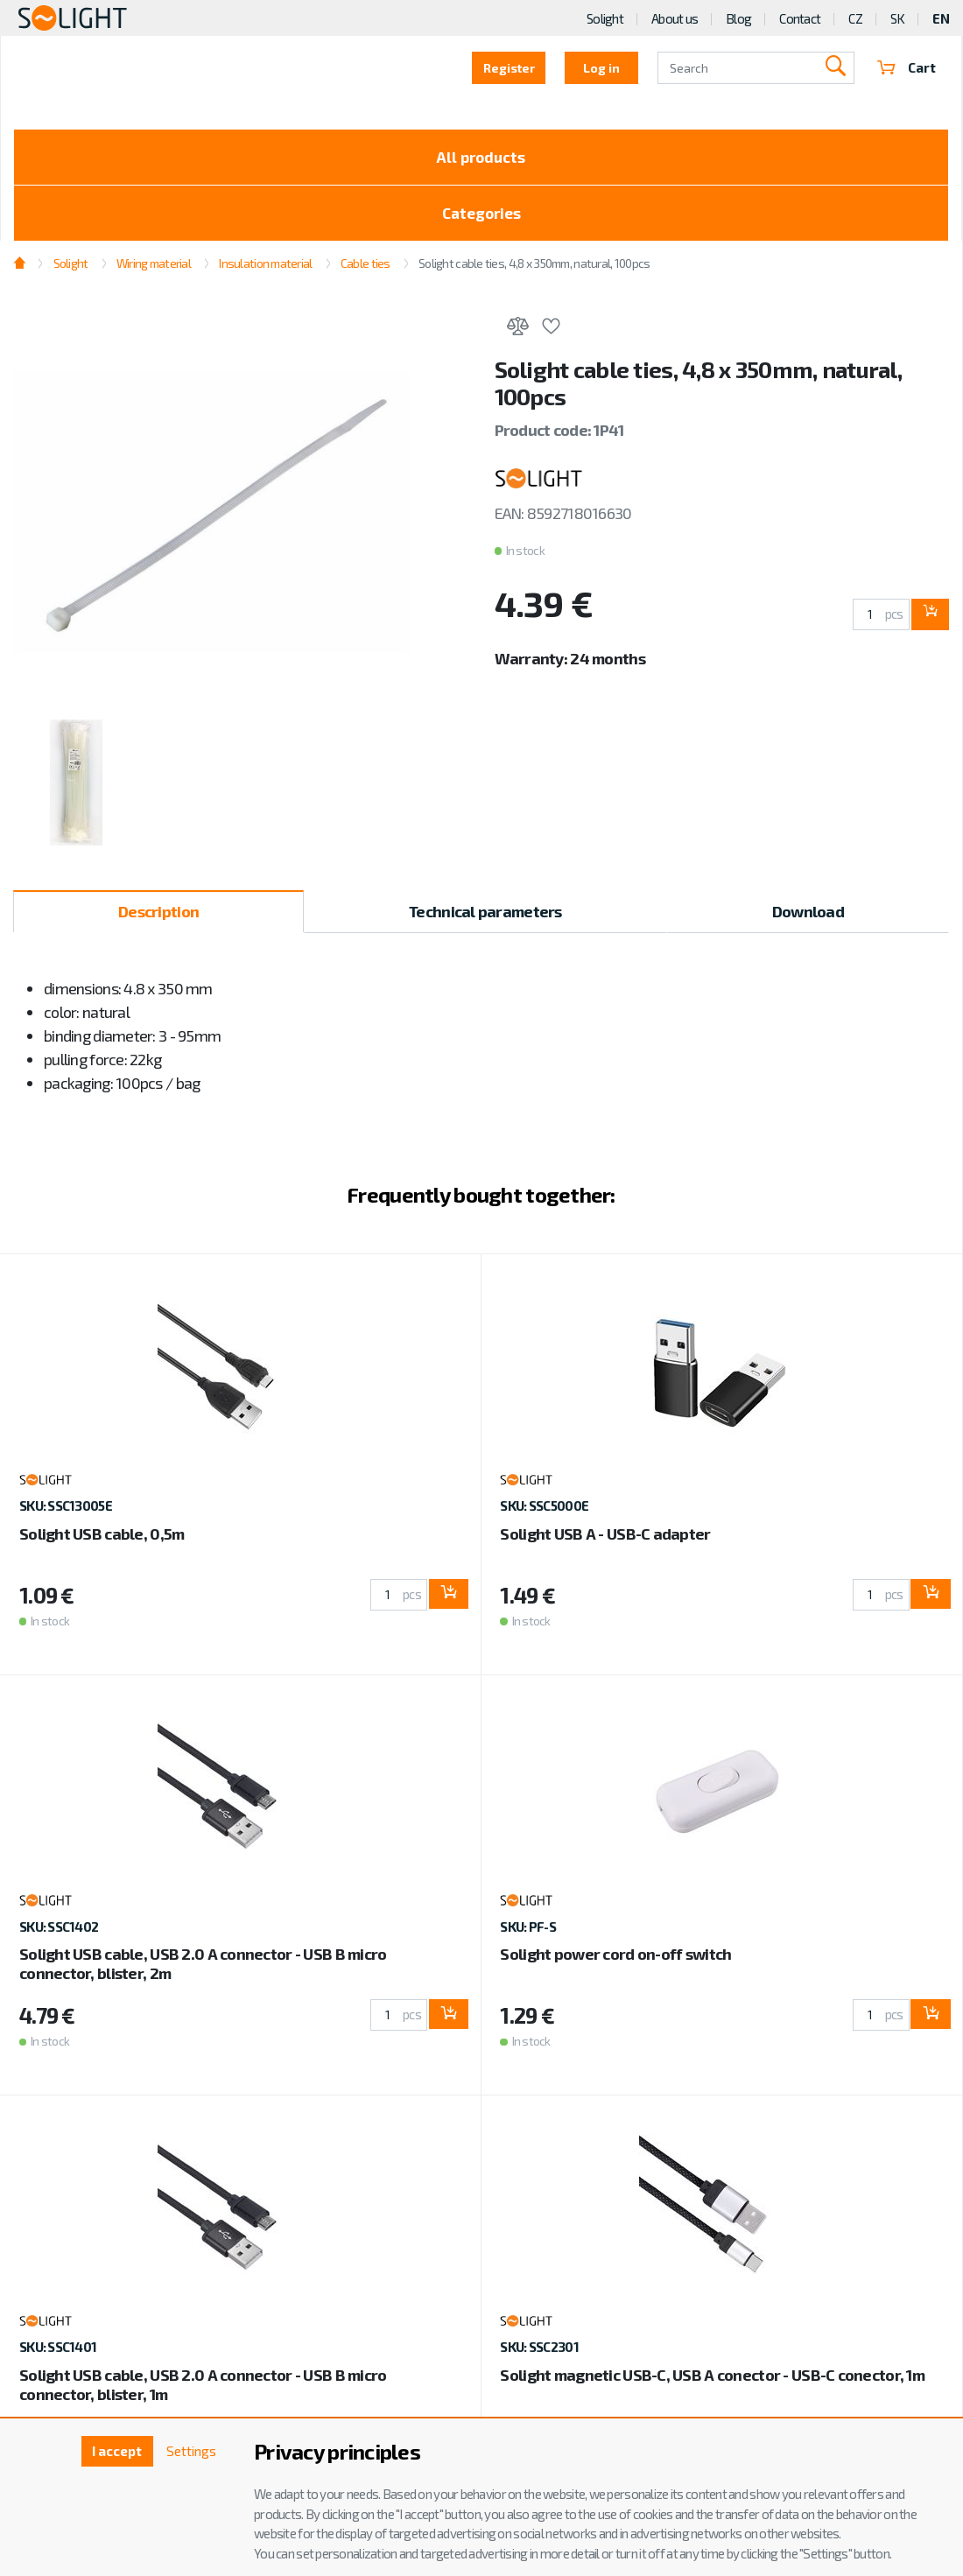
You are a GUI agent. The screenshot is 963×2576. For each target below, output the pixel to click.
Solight (605, 18)
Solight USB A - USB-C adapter (605, 1539)
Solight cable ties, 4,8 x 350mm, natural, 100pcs (534, 269)
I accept (111, 2452)
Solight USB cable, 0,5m (101, 1539)
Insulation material (265, 269)
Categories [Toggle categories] (481, 218)
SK (897, 18)
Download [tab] (808, 918)
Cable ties (365, 269)
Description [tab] (158, 918)
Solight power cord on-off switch (615, 1960)
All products (481, 158)
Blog (738, 18)
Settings (189, 2452)
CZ (855, 18)
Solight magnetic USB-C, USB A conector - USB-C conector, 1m (712, 2380)
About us (674, 18)
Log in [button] (600, 67)
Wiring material (153, 269)
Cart (906, 68)
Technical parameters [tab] (485, 918)
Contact (799, 18)
